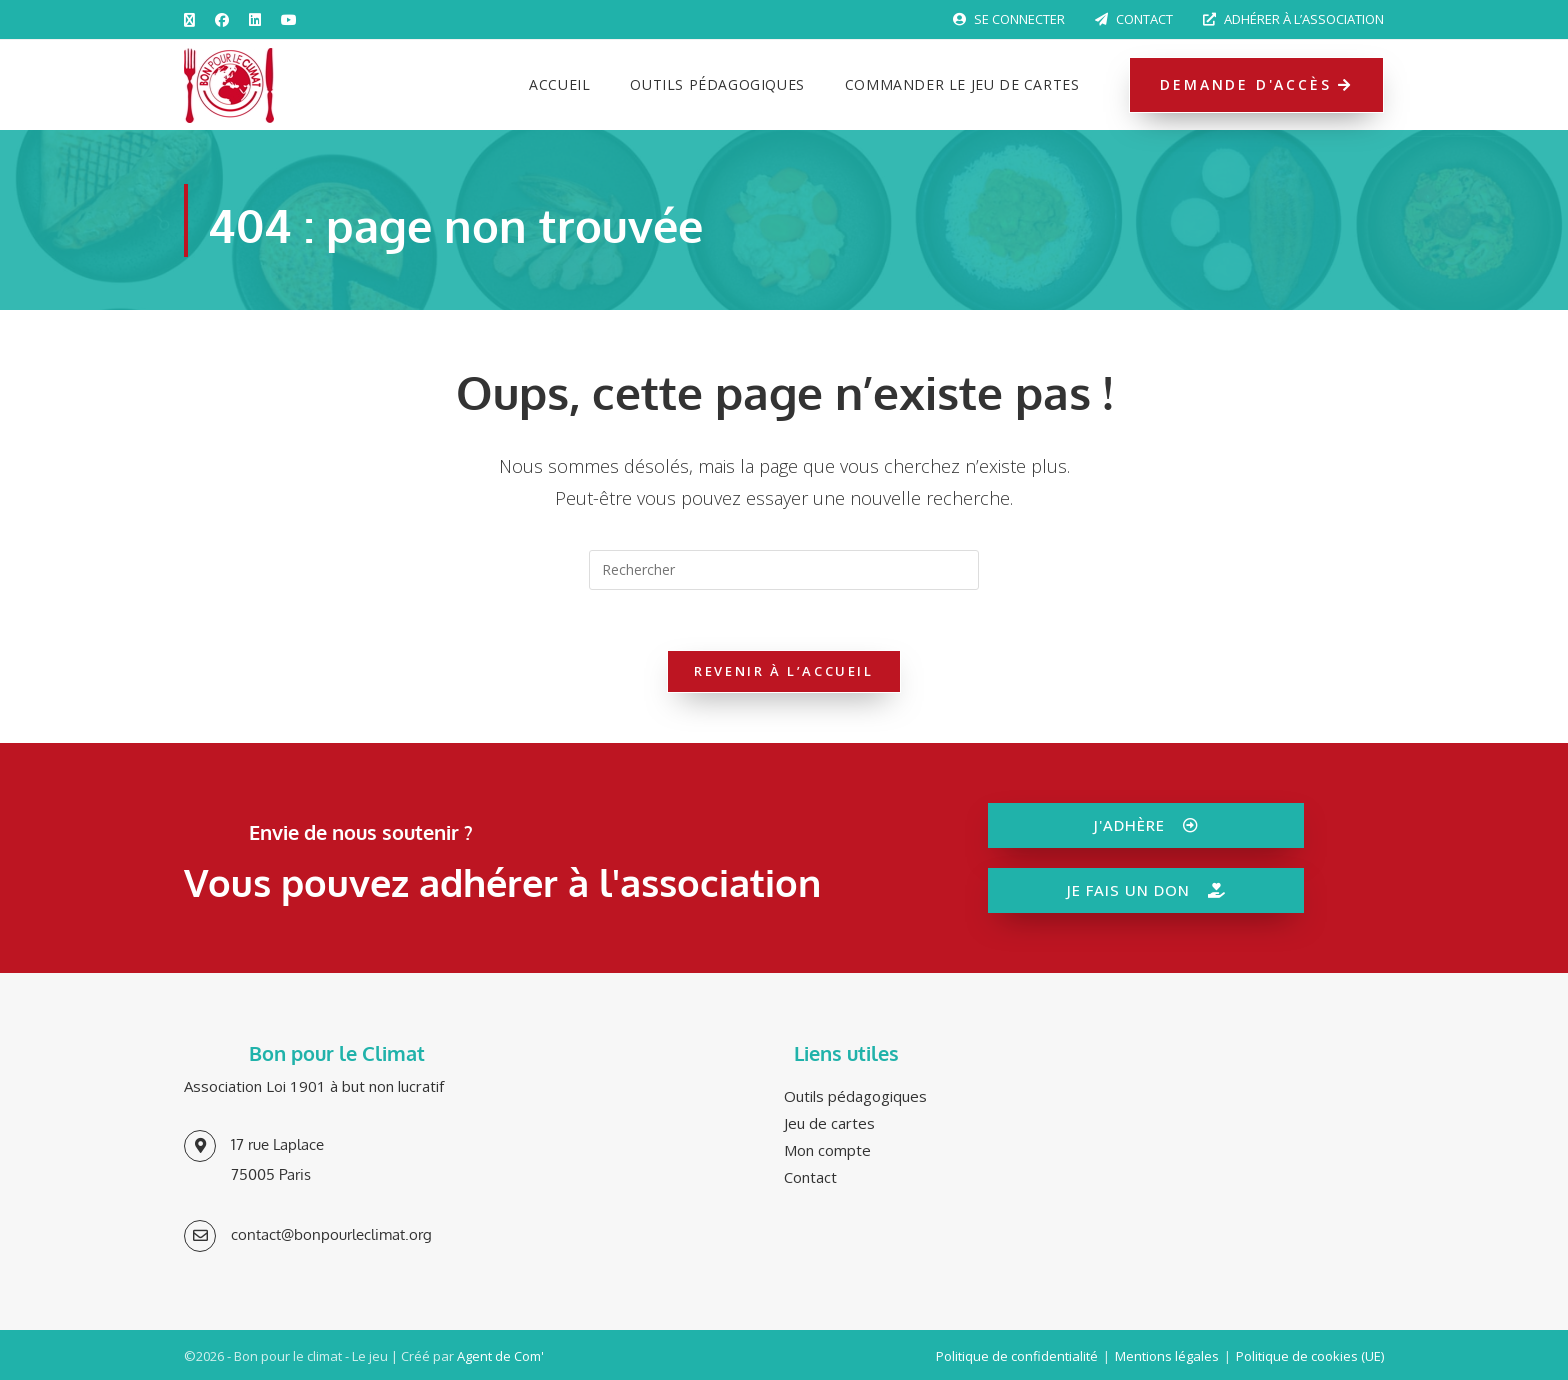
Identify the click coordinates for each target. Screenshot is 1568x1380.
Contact (1134, 19)
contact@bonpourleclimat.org (331, 1234)
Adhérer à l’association (1293, 19)
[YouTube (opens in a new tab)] (289, 20)
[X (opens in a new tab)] (194, 20)
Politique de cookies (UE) (1310, 1356)
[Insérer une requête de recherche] (784, 570)
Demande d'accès (1256, 84)
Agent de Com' (500, 1356)
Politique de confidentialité (1017, 1356)
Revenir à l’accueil (783, 671)
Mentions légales (1167, 1356)
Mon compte (827, 1150)
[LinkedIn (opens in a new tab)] (255, 20)
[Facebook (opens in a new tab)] (222, 20)
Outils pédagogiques (855, 1096)
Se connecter (1009, 19)
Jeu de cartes (829, 1123)
